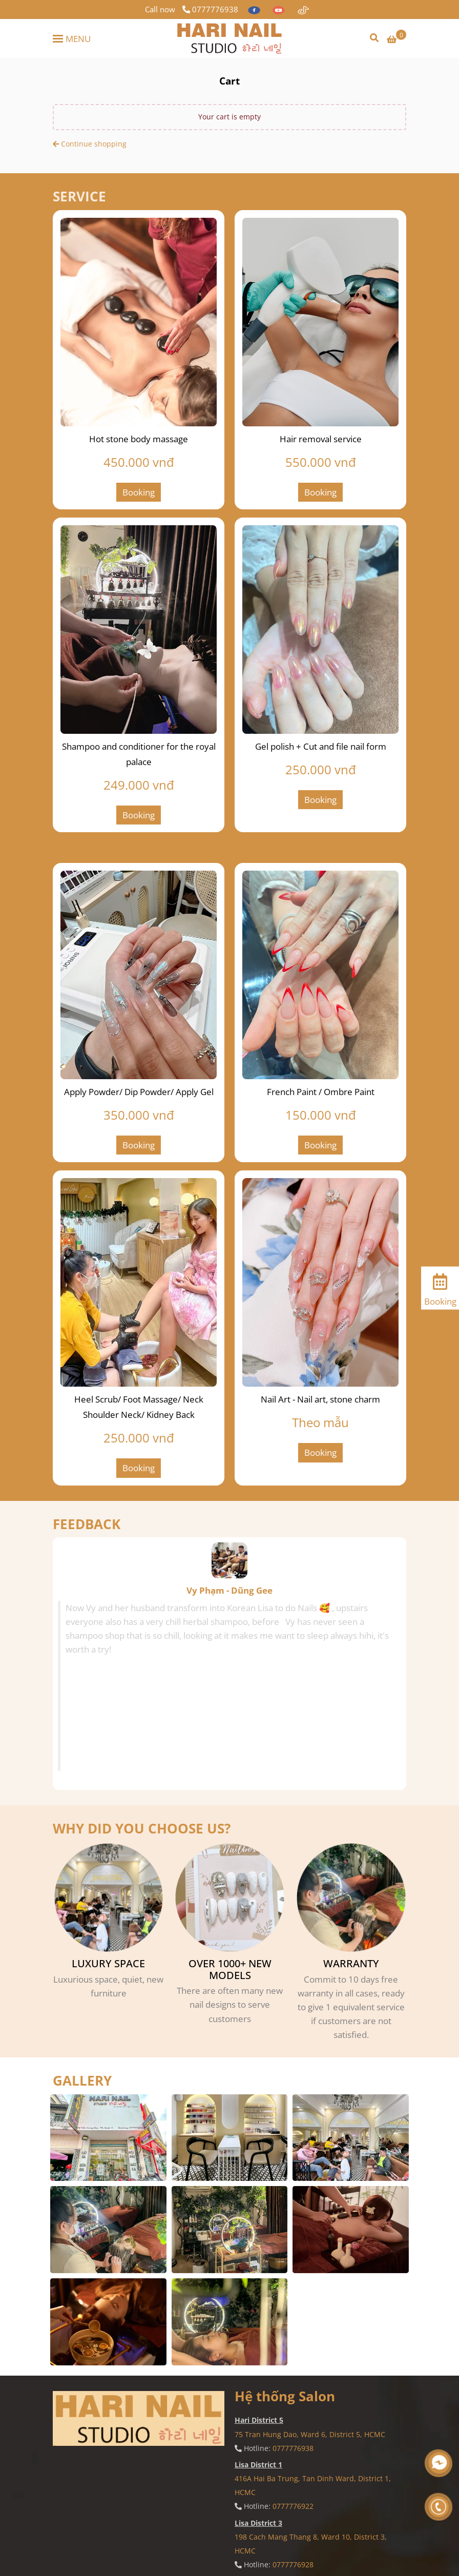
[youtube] (279, 9)
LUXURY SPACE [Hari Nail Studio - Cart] (108, 1963)
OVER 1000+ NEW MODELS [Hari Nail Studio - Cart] (230, 1969)
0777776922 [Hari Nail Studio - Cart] (293, 2506)
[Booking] (440, 1287)
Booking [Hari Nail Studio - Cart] (138, 492)
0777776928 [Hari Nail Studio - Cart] (293, 2564)
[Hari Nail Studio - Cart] (229, 38)
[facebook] (255, 9)
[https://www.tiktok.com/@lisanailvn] (303, 9)
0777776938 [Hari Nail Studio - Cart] (210, 9)
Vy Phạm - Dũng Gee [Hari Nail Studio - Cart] (229, 1590)
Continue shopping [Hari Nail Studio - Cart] (90, 144)
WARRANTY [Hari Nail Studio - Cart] (351, 1963)
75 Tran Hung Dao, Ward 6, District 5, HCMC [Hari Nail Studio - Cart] (310, 2434)
